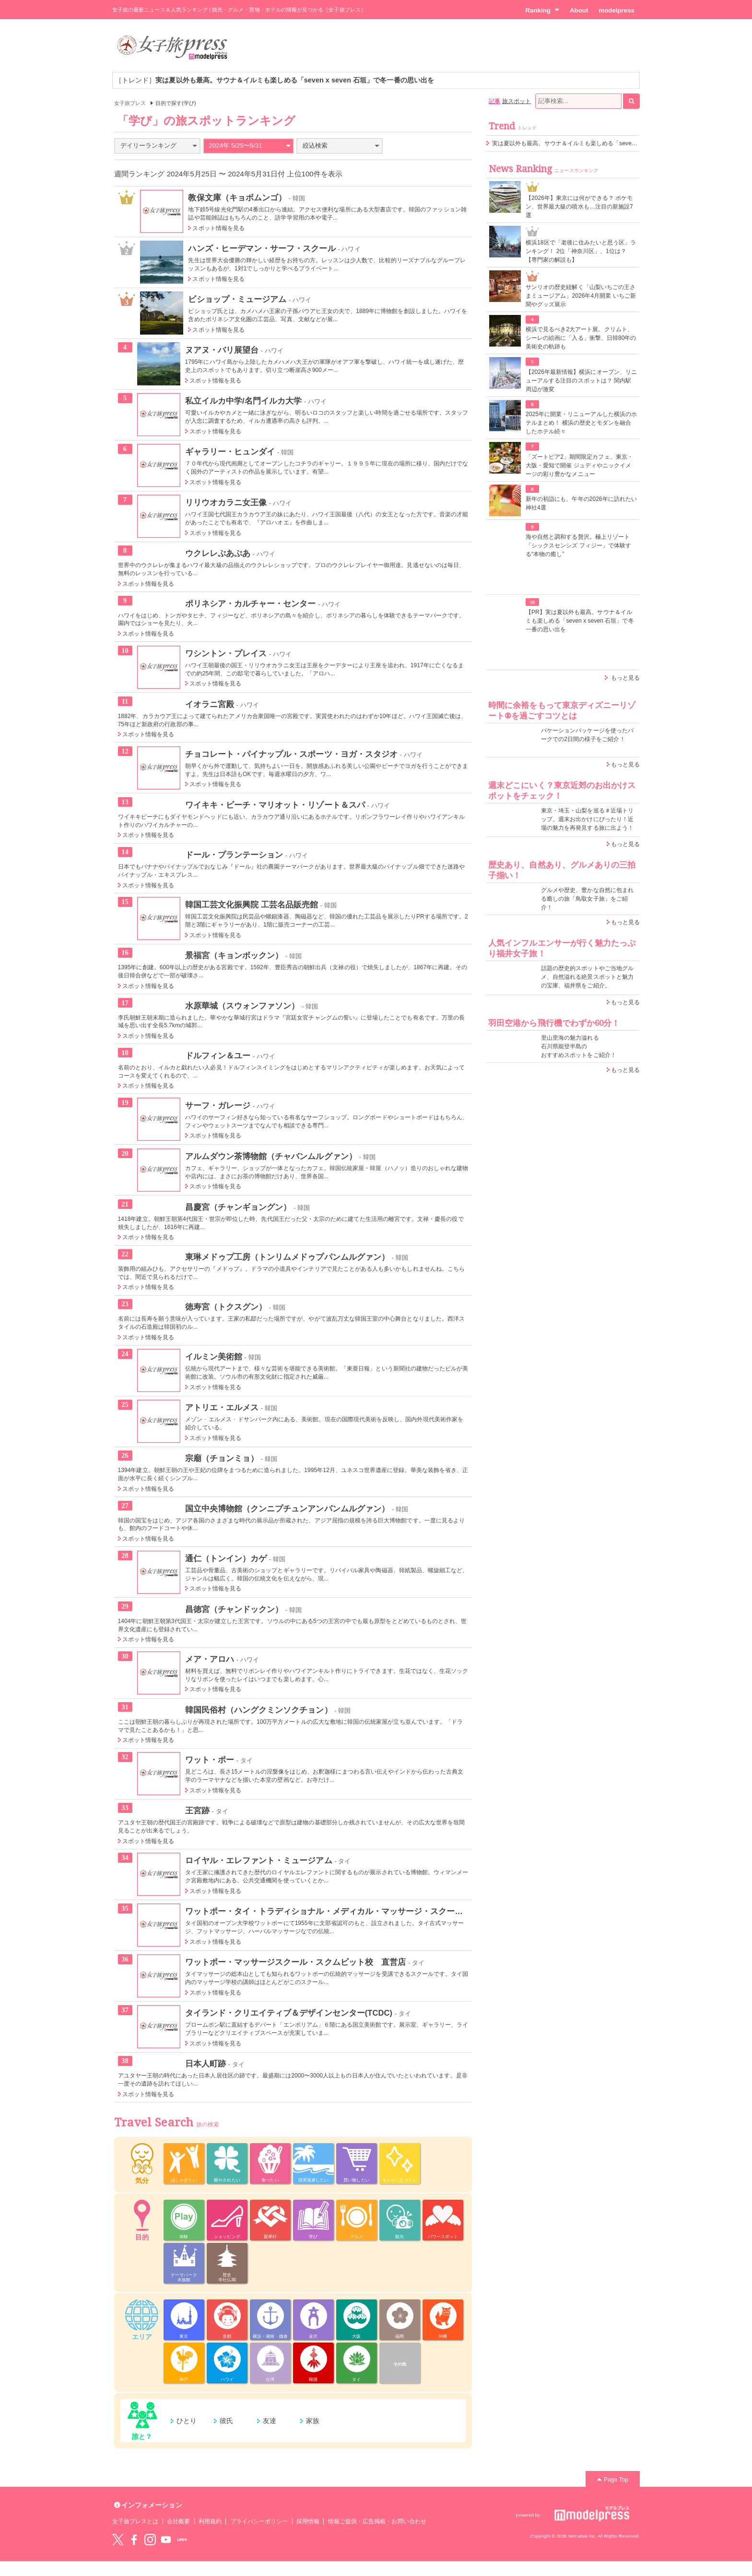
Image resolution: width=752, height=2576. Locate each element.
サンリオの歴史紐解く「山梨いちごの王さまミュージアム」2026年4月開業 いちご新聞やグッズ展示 (581, 296)
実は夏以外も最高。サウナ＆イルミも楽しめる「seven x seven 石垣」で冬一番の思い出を (610, 143)
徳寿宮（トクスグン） (226, 1306)
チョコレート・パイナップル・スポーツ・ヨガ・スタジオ (291, 754)
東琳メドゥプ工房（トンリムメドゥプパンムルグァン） (287, 1257)
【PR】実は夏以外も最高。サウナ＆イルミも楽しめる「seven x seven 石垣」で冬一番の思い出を (580, 621)
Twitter (118, 2539)
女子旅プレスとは (135, 2521)
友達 (269, 2421)
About (579, 10)
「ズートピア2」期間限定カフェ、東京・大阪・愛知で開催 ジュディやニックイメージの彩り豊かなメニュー (579, 465)
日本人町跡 (205, 2063)
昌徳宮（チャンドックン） (234, 1609)
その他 (399, 2364)
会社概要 (178, 2521)
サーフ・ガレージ (217, 1105)
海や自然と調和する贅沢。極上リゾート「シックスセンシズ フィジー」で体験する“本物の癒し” (578, 545)
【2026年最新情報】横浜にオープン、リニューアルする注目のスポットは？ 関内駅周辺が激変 (581, 381)
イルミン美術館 (213, 1356)
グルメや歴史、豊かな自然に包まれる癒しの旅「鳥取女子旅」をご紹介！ (587, 899)
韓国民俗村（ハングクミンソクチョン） (258, 1710)
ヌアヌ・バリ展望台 (222, 350)
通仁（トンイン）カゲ (226, 1558)
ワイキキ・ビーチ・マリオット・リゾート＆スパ (275, 805)
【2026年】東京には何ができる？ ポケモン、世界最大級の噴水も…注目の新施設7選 (579, 207)
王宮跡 (197, 1810)
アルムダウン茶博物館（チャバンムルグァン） (271, 1156)
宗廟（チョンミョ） (222, 1458)
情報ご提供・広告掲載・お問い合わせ (377, 2521)
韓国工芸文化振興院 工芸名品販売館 (251, 904)
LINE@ (182, 2539)
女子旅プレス (130, 103)
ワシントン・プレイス (226, 653)
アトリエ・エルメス (222, 1407)
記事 (494, 101)
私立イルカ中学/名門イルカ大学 (243, 400)
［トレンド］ (274, 80)
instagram (150, 2539)
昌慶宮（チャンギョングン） (238, 1207)
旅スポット (516, 101)
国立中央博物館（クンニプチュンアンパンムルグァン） (287, 1508)
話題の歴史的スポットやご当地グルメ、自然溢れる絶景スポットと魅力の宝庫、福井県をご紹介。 (587, 977)
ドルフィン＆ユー (217, 1055)
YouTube (166, 2539)
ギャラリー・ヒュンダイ (230, 451)
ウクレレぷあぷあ (217, 553)
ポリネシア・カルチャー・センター (250, 603)
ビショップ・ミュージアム (237, 299)
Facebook (134, 2539)
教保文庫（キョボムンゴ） (237, 197)
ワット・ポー (209, 1759)
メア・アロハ (209, 1659)
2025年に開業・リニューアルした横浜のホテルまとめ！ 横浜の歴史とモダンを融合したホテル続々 (581, 423)
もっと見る (625, 677)
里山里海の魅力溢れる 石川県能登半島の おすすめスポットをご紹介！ (578, 1046)
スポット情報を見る (218, 228)
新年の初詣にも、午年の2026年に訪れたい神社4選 (581, 503)
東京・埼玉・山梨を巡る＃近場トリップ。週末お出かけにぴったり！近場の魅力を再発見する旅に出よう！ (587, 819)
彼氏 (226, 2421)
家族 (312, 2421)
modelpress (616, 10)
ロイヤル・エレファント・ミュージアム (258, 1860)
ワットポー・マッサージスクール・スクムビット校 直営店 (295, 1962)
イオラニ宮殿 (209, 704)
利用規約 (210, 2521)
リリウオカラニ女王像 (226, 502)
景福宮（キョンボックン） (234, 955)
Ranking (542, 10)
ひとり (186, 2421)
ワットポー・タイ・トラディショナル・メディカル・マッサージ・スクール (324, 1911)
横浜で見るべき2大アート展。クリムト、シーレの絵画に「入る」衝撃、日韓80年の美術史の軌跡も (581, 338)
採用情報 (307, 2521)
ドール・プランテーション (234, 854)
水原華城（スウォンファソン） (242, 1005)
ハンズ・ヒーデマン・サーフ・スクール (261, 248)
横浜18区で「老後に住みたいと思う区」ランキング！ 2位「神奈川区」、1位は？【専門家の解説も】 (581, 251)
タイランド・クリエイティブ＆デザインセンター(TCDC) (289, 2012)
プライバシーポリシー (259, 2521)
